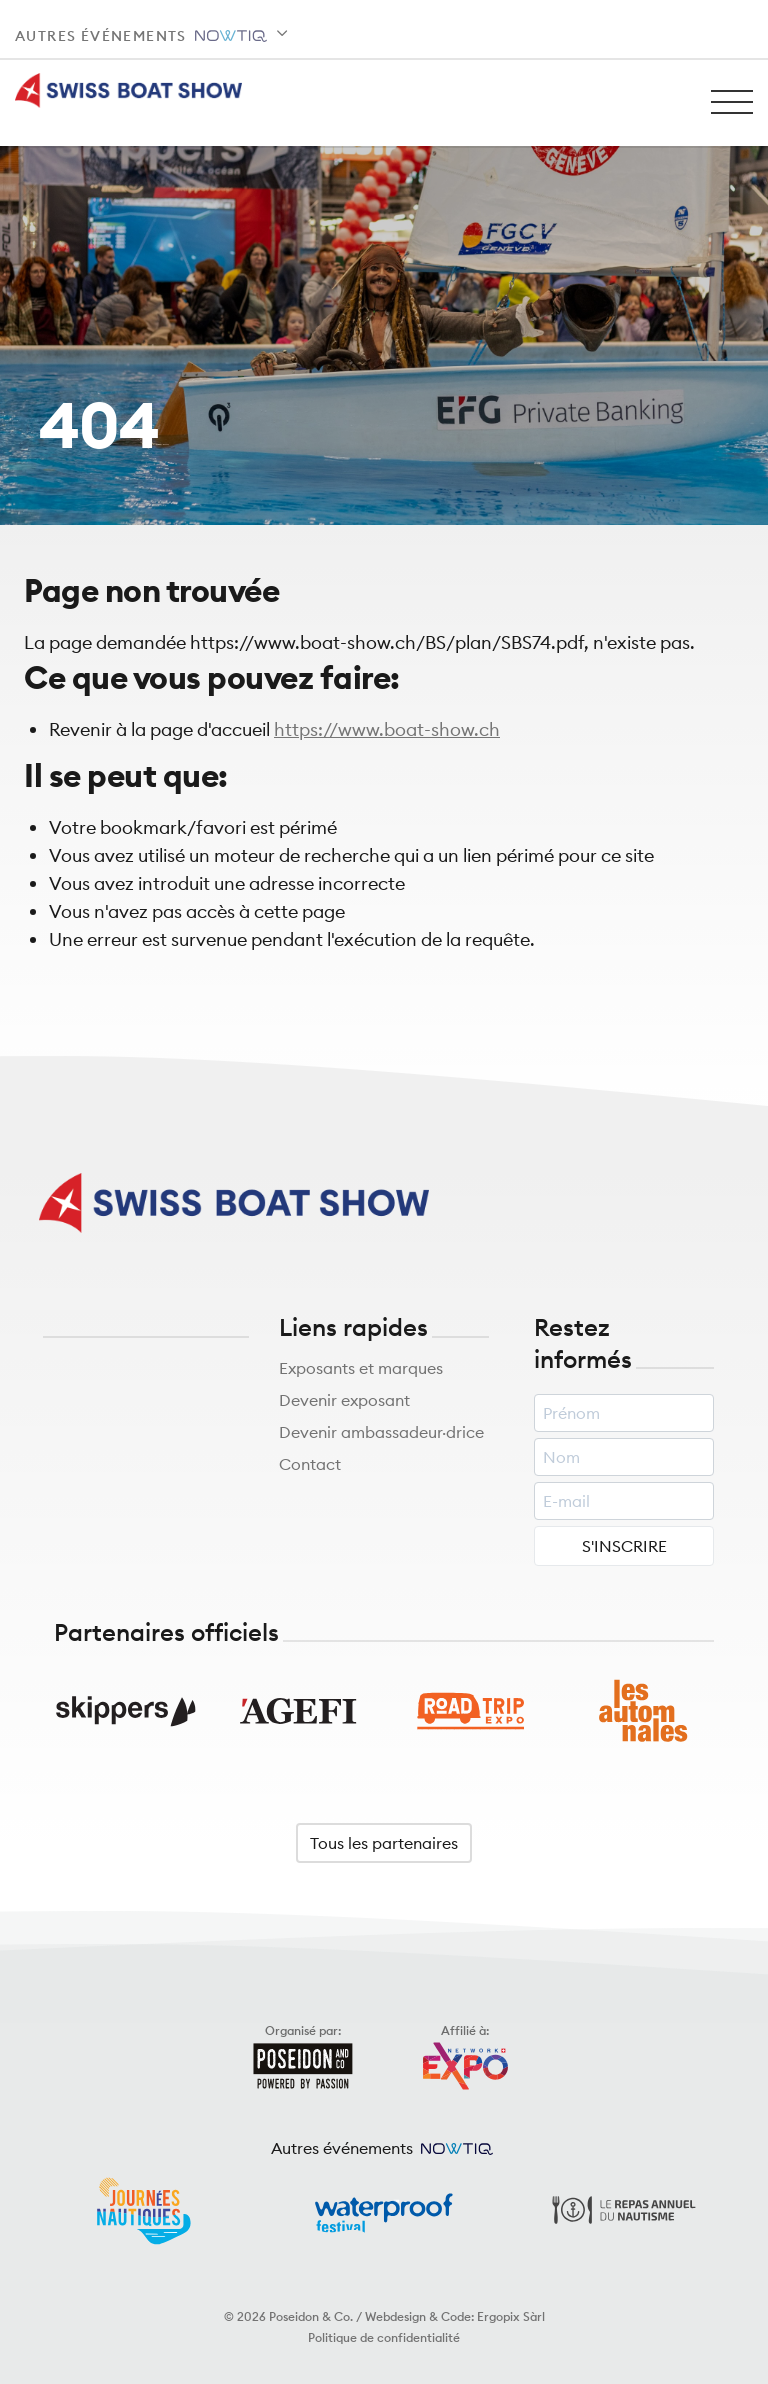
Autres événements (141, 36)
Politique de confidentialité (384, 2337)
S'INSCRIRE (624, 1546)
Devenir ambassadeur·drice (381, 1432)
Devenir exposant (344, 1400)
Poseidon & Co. (311, 2316)
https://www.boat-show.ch (387, 729)
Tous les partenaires (384, 1843)
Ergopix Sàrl (511, 2316)
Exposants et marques (361, 1368)
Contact (310, 1464)
